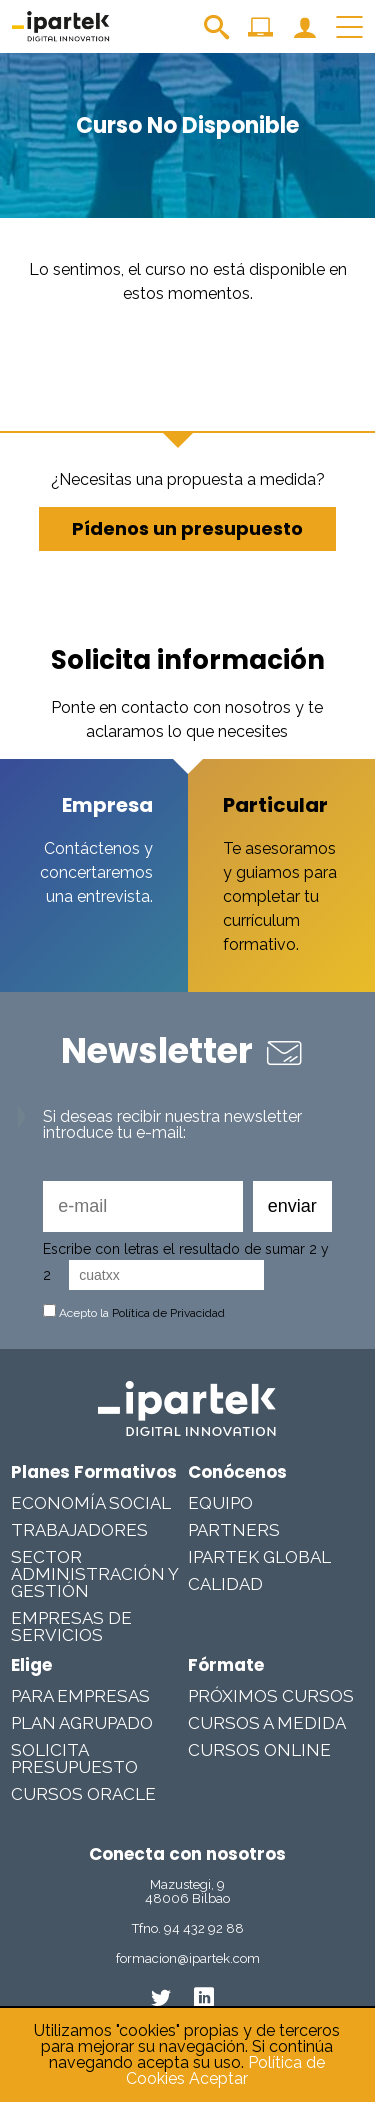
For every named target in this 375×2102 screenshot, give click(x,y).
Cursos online (259, 1750)
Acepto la (134, 1313)
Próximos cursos (271, 1696)
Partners (234, 1530)
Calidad (225, 1584)
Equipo (220, 1503)
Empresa (107, 805)
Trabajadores (79, 1530)
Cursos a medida (267, 1723)
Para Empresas (80, 1696)
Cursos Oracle (83, 1794)
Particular (275, 805)
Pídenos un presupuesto (187, 528)
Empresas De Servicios (71, 1626)
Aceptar (218, 2078)
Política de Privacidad (168, 1313)
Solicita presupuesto (74, 1758)
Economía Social (91, 1503)
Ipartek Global (259, 1557)
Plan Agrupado (82, 1723)
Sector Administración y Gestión (94, 1574)
